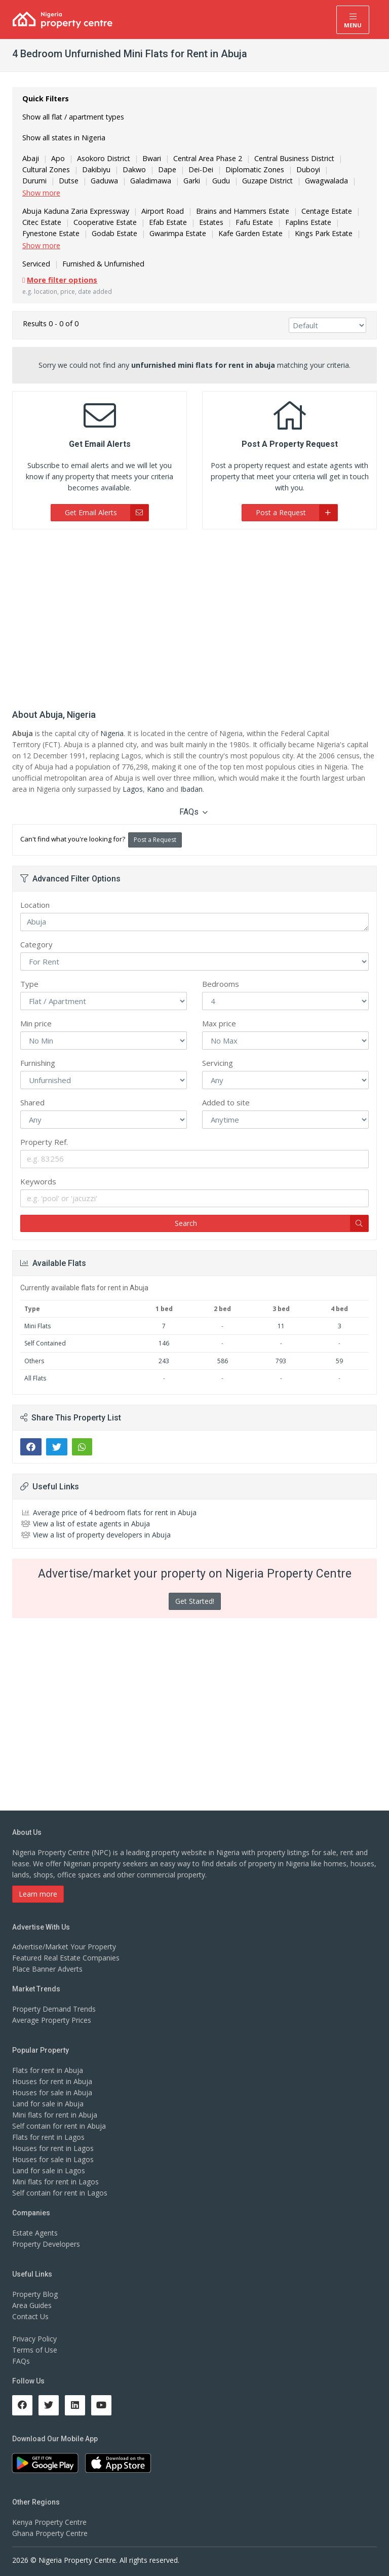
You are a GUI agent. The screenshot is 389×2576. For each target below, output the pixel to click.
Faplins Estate (307, 222)
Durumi (342, 169)
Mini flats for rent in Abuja (54, 2115)
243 (164, 1361)
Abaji (30, 158)
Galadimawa (113, 180)
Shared (32, 1102)
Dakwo (133, 169)
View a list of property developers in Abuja (102, 1535)
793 (281, 1361)
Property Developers (46, 2244)
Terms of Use (34, 2350)
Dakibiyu (96, 169)
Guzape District (229, 180)
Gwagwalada (287, 180)
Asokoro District (102, 158)
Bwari (150, 158)
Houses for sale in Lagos (53, 2159)
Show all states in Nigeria (63, 137)
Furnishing (37, 1063)
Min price (36, 1023)
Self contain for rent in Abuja (59, 2126)
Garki (154, 180)
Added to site (226, 1102)
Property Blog (35, 2294)
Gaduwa (67, 180)
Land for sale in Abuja (48, 2103)
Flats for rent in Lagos (48, 2137)
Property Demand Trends (54, 2009)
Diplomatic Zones (253, 169)
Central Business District (293, 158)
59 (339, 1361)
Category (36, 944)
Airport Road (160, 211)
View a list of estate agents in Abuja (91, 1523)
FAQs (193, 812)
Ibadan (191, 789)
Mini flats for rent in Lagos (55, 2181)
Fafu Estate (253, 222)
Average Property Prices (51, 2020)
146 (164, 1343)
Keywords (38, 1181)
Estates (210, 222)
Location (35, 905)
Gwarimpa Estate (176, 233)
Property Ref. (44, 1142)
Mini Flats (37, 1326)
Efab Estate (167, 222)
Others (34, 1361)
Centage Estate (322, 211)
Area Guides (32, 2305)
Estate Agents (35, 2233)
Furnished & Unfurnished (102, 263)
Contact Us (30, 2316)
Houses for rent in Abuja (52, 2081)
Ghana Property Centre (50, 2533)
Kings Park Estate (321, 233)
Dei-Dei (199, 169)
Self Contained (45, 1343)
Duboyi (306, 169)
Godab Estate (114, 233)
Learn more (38, 1894)
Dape (166, 169)
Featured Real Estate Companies (66, 1958)
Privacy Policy (34, 2338)
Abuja (194, 922)
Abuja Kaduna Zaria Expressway (74, 211)
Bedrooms (220, 984)
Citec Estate (41, 222)
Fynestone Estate (51, 233)
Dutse (32, 180)
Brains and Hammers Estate (239, 211)
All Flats (35, 1378)
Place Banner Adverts (47, 1969)
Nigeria (112, 733)
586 (222, 1361)
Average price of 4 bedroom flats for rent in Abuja (115, 1512)
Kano (155, 789)
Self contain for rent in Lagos (59, 2193)
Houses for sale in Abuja (52, 2092)
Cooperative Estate (104, 222)
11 (281, 1326)
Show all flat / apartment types (72, 117)
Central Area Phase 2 (206, 158)
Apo (57, 158)
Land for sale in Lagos (48, 2170)
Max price (219, 1023)
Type (29, 984)
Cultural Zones (46, 169)
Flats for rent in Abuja (47, 2070)
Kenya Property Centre (49, 2522)
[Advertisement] (194, 615)
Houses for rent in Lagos (53, 2148)
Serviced (36, 263)
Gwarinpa (336, 180)
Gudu (183, 180)
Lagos (133, 789)
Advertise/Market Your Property (64, 1946)
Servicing (217, 1063)
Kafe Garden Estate (249, 233)
